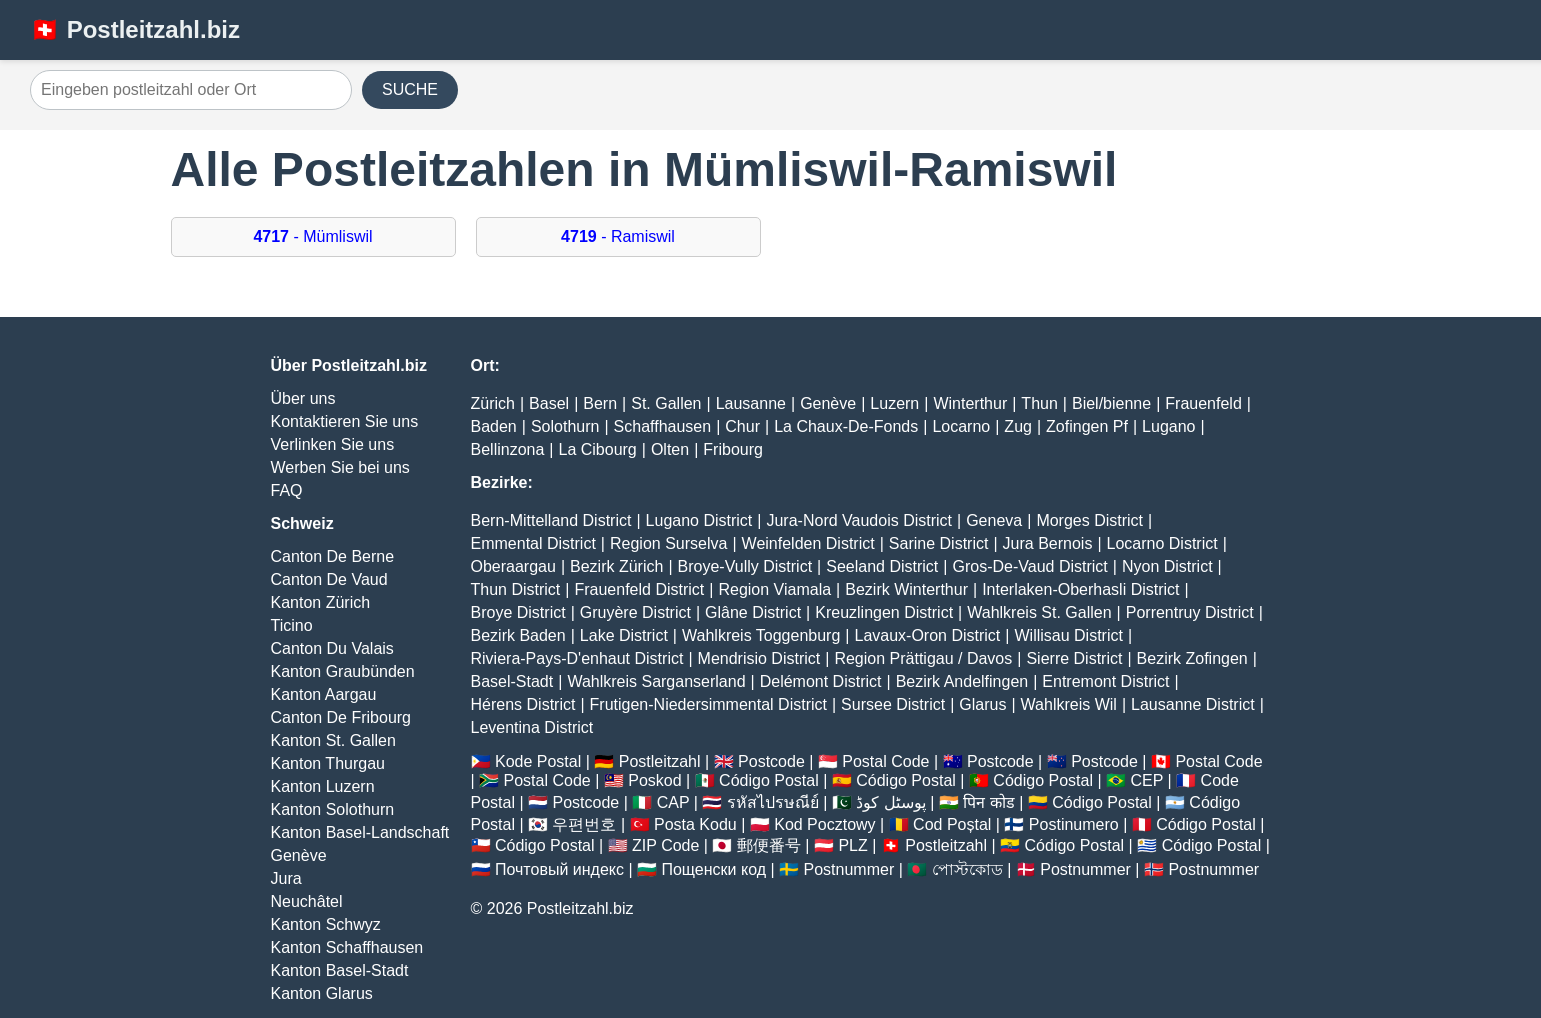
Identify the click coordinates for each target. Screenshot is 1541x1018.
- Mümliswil (312, 236)
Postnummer (849, 869)
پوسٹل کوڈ (890, 802)
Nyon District (1167, 566)
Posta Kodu (695, 824)
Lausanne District (1193, 704)
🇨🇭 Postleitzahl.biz (135, 29)
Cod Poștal (952, 824)
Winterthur (970, 403)
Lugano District (699, 520)
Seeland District (882, 566)
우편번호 (584, 824)
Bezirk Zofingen (1192, 658)
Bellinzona (508, 449)
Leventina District (532, 727)
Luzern (894, 403)
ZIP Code (665, 845)
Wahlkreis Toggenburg (761, 635)
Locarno (961, 426)
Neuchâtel (307, 901)
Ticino (292, 625)
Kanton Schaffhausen (347, 947)
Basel (549, 403)
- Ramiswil (618, 236)
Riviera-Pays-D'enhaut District (577, 658)
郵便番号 (769, 845)
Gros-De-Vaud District (1029, 566)
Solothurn (565, 426)
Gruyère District (635, 612)
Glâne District (753, 612)
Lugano (1168, 426)
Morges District (1089, 520)
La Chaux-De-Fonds (846, 426)
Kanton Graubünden (343, 671)
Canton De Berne (333, 556)
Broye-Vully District (745, 566)
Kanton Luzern (323, 786)
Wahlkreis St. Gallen (1039, 612)
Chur (742, 426)
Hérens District (523, 704)
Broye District (518, 612)
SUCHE (410, 89)
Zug (1018, 426)
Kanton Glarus (322, 993)
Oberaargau (513, 566)
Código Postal (769, 780)
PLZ (852, 845)
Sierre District (1074, 658)
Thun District (516, 589)
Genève (299, 855)
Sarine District (939, 543)
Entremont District (1105, 681)
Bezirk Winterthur (906, 589)
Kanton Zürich (321, 602)
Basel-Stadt (512, 681)
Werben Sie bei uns (340, 467)
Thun (1039, 403)
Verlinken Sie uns (333, 444)
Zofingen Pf (1087, 426)
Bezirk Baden (518, 635)
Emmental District (533, 543)
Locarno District (1162, 543)
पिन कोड (988, 802)
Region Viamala (774, 589)
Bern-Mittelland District (551, 520)
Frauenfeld (1203, 403)
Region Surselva (668, 543)
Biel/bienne (1111, 403)
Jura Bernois (1048, 543)
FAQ (287, 490)
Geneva (994, 520)
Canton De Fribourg (341, 717)
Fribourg (733, 449)
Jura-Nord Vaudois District (859, 520)
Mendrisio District (759, 658)
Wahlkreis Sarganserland (656, 681)
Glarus (982, 704)
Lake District (624, 635)
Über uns (303, 398)
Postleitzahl (660, 761)
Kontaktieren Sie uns (345, 421)
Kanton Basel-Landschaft (360, 832)
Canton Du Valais (332, 648)
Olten (670, 449)
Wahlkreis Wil (1069, 704)
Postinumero (1074, 824)
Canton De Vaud (329, 579)
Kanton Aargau (324, 694)
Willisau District (1068, 635)
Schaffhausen (663, 426)
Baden (494, 426)
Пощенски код (713, 869)
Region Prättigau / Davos (923, 658)
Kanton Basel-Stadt (340, 970)
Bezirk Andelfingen (962, 681)
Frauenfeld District (639, 589)
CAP (673, 802)
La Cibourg (597, 449)
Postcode (771, 761)
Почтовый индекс (559, 869)
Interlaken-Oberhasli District (1080, 589)
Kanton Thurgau (328, 763)
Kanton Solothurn (333, 809)
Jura (286, 878)
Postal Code (885, 761)
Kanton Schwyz (326, 924)
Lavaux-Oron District (927, 635)
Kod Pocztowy (824, 824)
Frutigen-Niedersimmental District (708, 704)
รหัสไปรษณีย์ (773, 802)
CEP (1146, 780)
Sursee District (893, 704)
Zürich (493, 403)
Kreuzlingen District (884, 612)
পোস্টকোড (967, 869)
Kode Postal (538, 761)
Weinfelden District (808, 543)
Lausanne (751, 403)
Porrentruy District (1190, 612)
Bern (600, 403)
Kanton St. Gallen (333, 740)
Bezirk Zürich (616, 566)
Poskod (654, 780)
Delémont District (821, 681)
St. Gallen (666, 403)
